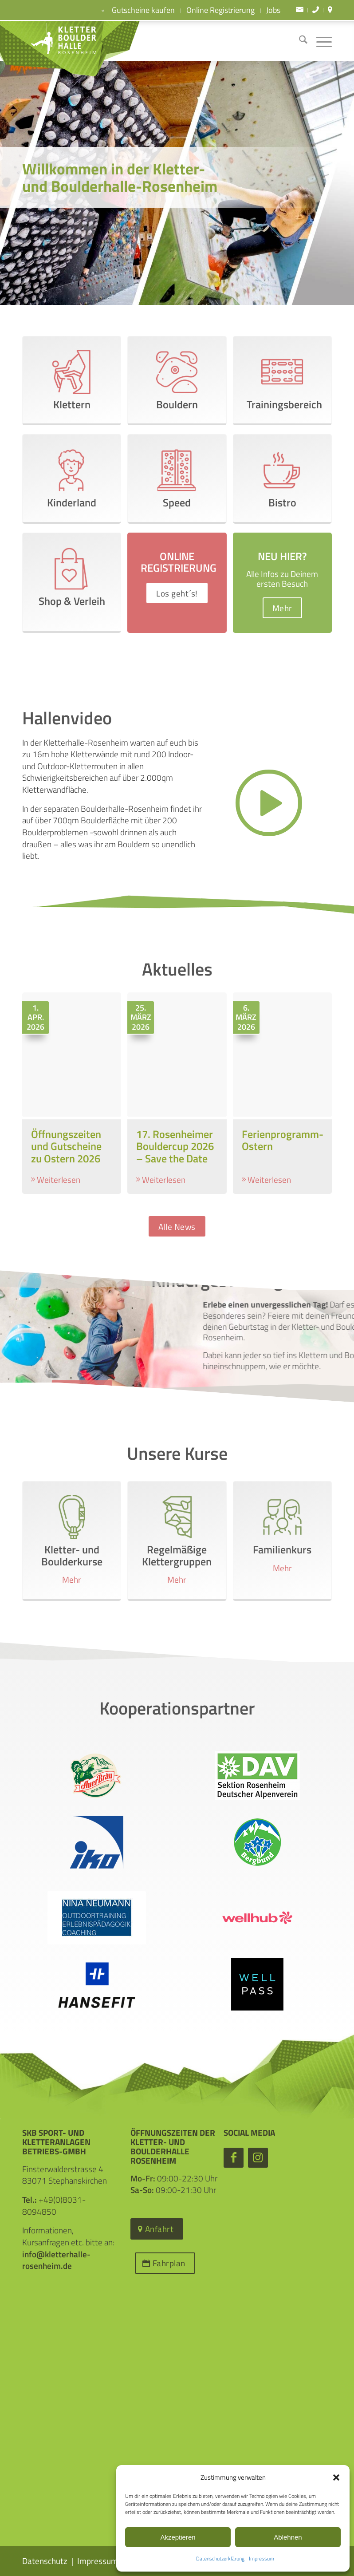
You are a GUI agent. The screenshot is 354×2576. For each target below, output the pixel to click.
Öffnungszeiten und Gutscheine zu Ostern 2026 (66, 1146)
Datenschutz (44, 2560)
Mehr (71, 1580)
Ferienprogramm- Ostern (282, 1140)
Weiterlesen (58, 1180)
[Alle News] (177, 1226)
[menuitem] (299, 9)
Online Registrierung (220, 10)
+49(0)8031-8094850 (54, 2205)
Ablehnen (288, 2537)
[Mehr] (282, 607)
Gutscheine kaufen (136, 11)
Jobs (273, 10)
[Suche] (298, 41)
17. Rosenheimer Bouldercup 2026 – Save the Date (175, 1146)
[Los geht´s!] (177, 593)
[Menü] (319, 41)
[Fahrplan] (165, 2263)
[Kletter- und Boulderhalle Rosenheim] (54, 41)
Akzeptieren (177, 2537)
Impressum (261, 2558)
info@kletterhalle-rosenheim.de (56, 2260)
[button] (336, 2477)
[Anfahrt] (156, 2229)
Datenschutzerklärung (220, 2558)
